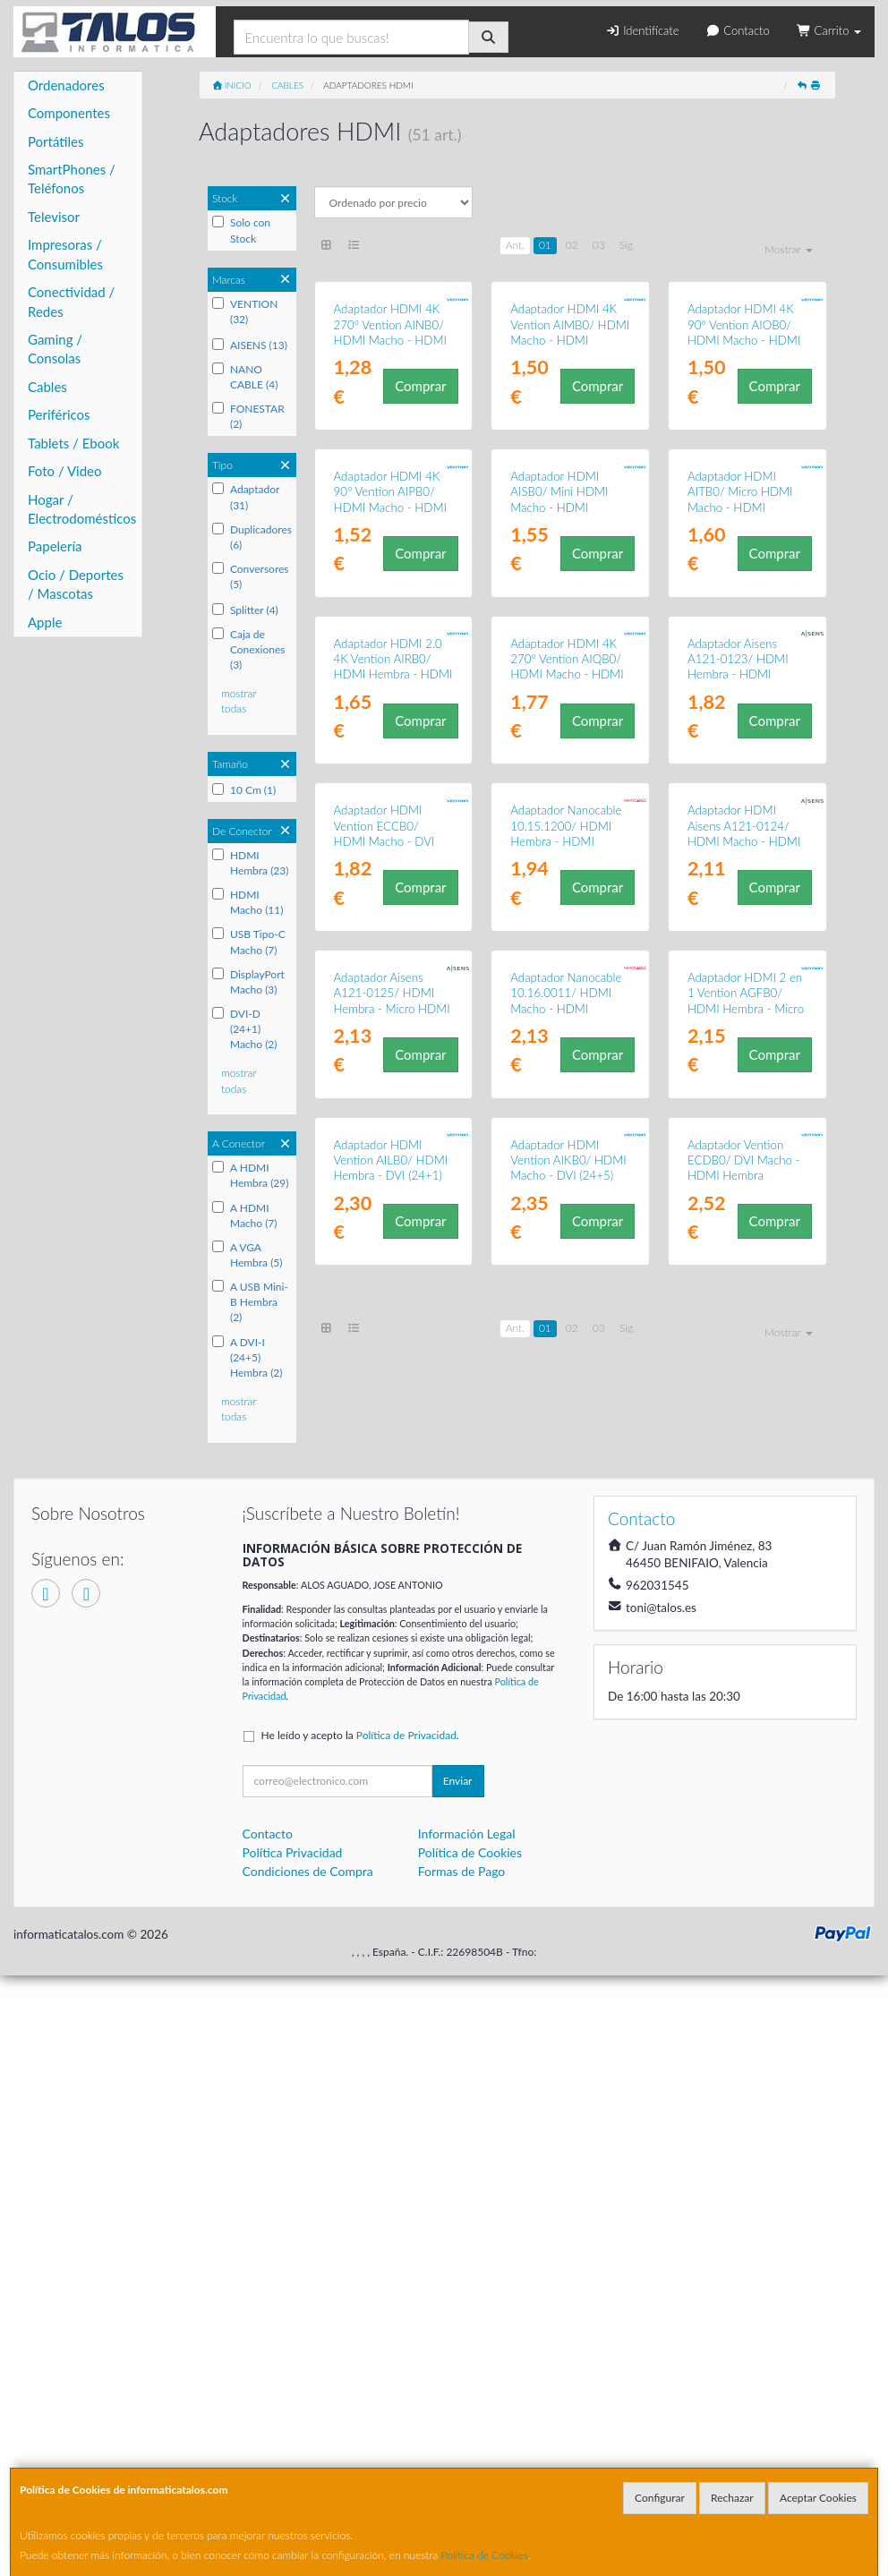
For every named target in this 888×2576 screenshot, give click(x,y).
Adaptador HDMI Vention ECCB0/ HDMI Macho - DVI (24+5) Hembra (384, 1306)
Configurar (660, 2497)
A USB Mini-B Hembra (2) (250, 1302)
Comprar (420, 504)
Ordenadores (66, 85)
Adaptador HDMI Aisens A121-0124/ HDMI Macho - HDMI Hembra (743, 1306)
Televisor (54, 217)
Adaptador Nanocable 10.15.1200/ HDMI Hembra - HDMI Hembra (565, 1306)
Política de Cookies (485, 2555)
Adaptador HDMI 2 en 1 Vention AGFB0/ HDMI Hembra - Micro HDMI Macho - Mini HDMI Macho (745, 1599)
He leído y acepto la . (360, 2335)
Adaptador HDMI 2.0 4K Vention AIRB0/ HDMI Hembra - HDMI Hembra (393, 1021)
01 (545, 245)
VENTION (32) (245, 311)
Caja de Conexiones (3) (249, 649)
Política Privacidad (293, 2453)
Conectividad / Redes (71, 301)
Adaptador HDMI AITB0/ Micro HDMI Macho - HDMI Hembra (740, 735)
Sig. (627, 245)
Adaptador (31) (245, 496)
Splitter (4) (245, 610)
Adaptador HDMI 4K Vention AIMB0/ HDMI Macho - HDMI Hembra (569, 451)
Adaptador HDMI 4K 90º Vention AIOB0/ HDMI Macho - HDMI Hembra (743, 451)
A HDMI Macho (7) (245, 1215)
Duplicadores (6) (252, 537)
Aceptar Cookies (818, 2497)
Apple (45, 622)
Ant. (515, 245)
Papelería (55, 546)
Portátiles (56, 141)
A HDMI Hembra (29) (250, 1175)
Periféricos (59, 414)
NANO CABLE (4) (245, 377)
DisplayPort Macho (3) (248, 982)
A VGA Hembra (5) (247, 1255)
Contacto (737, 30)
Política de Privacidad (406, 2335)
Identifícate (642, 30)
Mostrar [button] (788, 249)
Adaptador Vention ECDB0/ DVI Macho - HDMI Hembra (743, 1869)
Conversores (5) (250, 576)
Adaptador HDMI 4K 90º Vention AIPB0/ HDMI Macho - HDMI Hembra (390, 735)
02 (572, 245)
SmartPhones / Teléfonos (71, 178)
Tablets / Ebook (73, 443)
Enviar (458, 2381)
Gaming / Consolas (55, 348)
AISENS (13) (249, 345)
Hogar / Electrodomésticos (82, 508)
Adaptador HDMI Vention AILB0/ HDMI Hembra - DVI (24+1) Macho (391, 1877)
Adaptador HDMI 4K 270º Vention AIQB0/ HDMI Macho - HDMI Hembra (566, 1021)
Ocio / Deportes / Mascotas (76, 584)
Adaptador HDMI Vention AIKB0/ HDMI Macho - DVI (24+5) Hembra (568, 1877)
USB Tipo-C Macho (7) (249, 941)
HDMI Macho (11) (248, 902)
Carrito (829, 30)
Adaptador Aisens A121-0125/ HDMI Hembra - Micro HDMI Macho (392, 1591)
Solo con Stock (241, 230)
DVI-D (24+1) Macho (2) (245, 1029)
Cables (47, 387)
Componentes (69, 113)
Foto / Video (65, 471)
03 (599, 245)
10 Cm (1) (244, 790)
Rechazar (732, 2497)
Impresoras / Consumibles (65, 253)
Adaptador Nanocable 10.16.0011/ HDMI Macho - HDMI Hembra (565, 1591)
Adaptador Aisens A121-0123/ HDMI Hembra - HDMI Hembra (738, 1021)
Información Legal (467, 2434)
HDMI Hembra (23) (250, 863)
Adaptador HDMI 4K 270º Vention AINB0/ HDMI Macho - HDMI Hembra (390, 451)
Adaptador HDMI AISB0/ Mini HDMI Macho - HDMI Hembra (559, 735)
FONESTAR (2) (248, 416)
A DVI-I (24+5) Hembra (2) (247, 1357)
